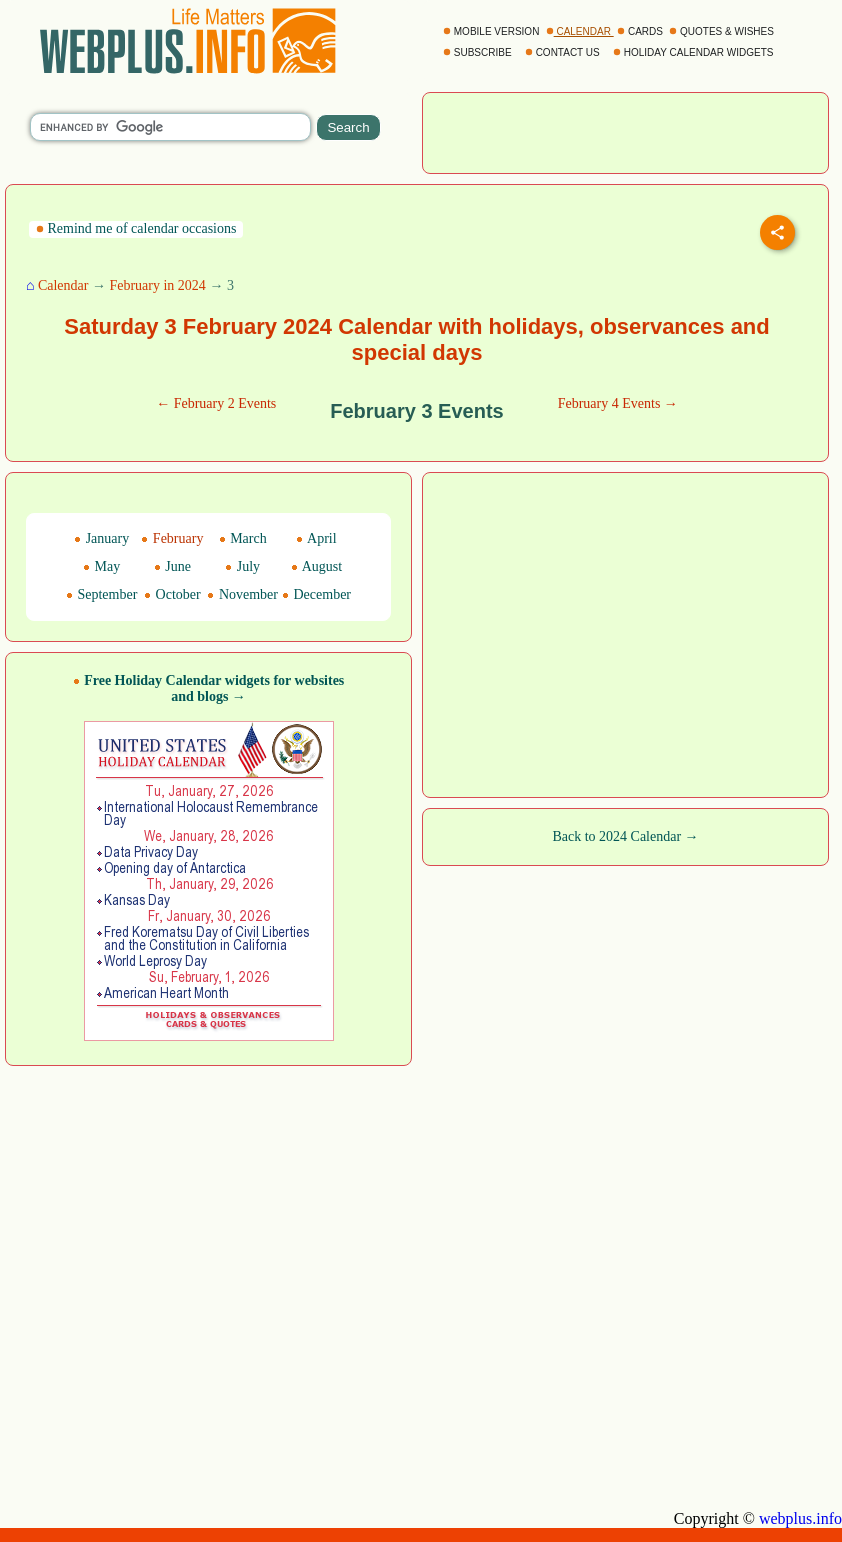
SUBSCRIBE (478, 52)
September (101, 594)
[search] (170, 127)
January (101, 538)
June (172, 566)
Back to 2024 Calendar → (625, 836)
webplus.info (800, 1518)
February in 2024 (157, 285)
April (316, 538)
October (172, 594)
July (242, 566)
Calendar (63, 285)
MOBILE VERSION (492, 31)
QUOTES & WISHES (722, 31)
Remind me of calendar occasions (136, 228)
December (316, 594)
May (101, 566)
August (316, 566)
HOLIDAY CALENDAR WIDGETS (694, 52)
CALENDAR (580, 31)
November (242, 594)
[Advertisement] (421, 1316)
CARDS (641, 31)
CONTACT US (564, 52)
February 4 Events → (618, 403)
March (243, 538)
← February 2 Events (216, 403)
